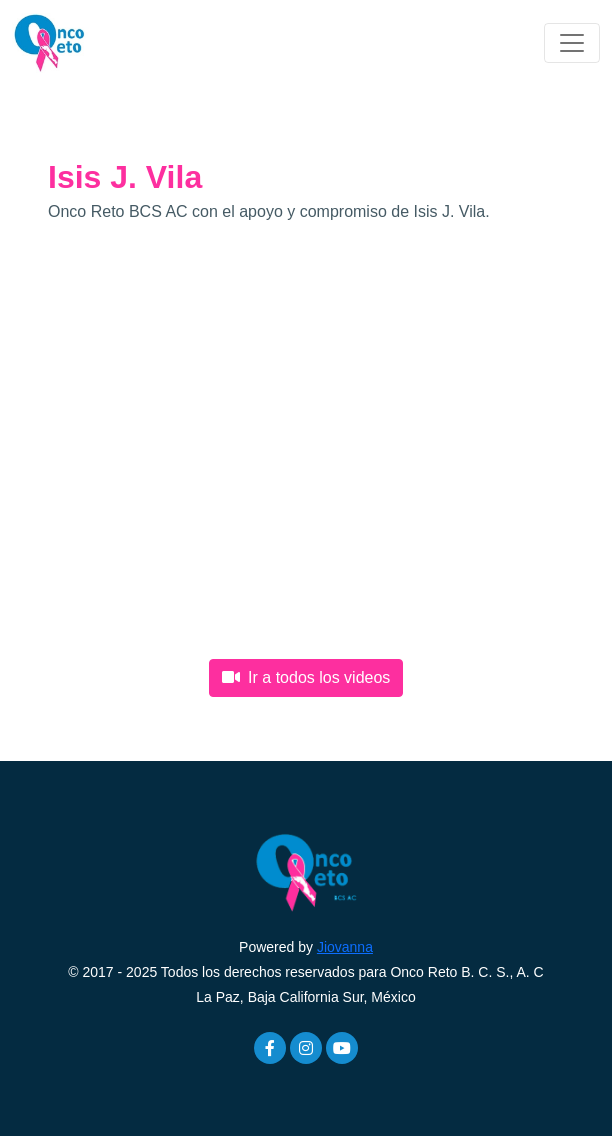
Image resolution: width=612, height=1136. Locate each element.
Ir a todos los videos (306, 677)
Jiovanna (345, 947)
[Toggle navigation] (572, 43)
